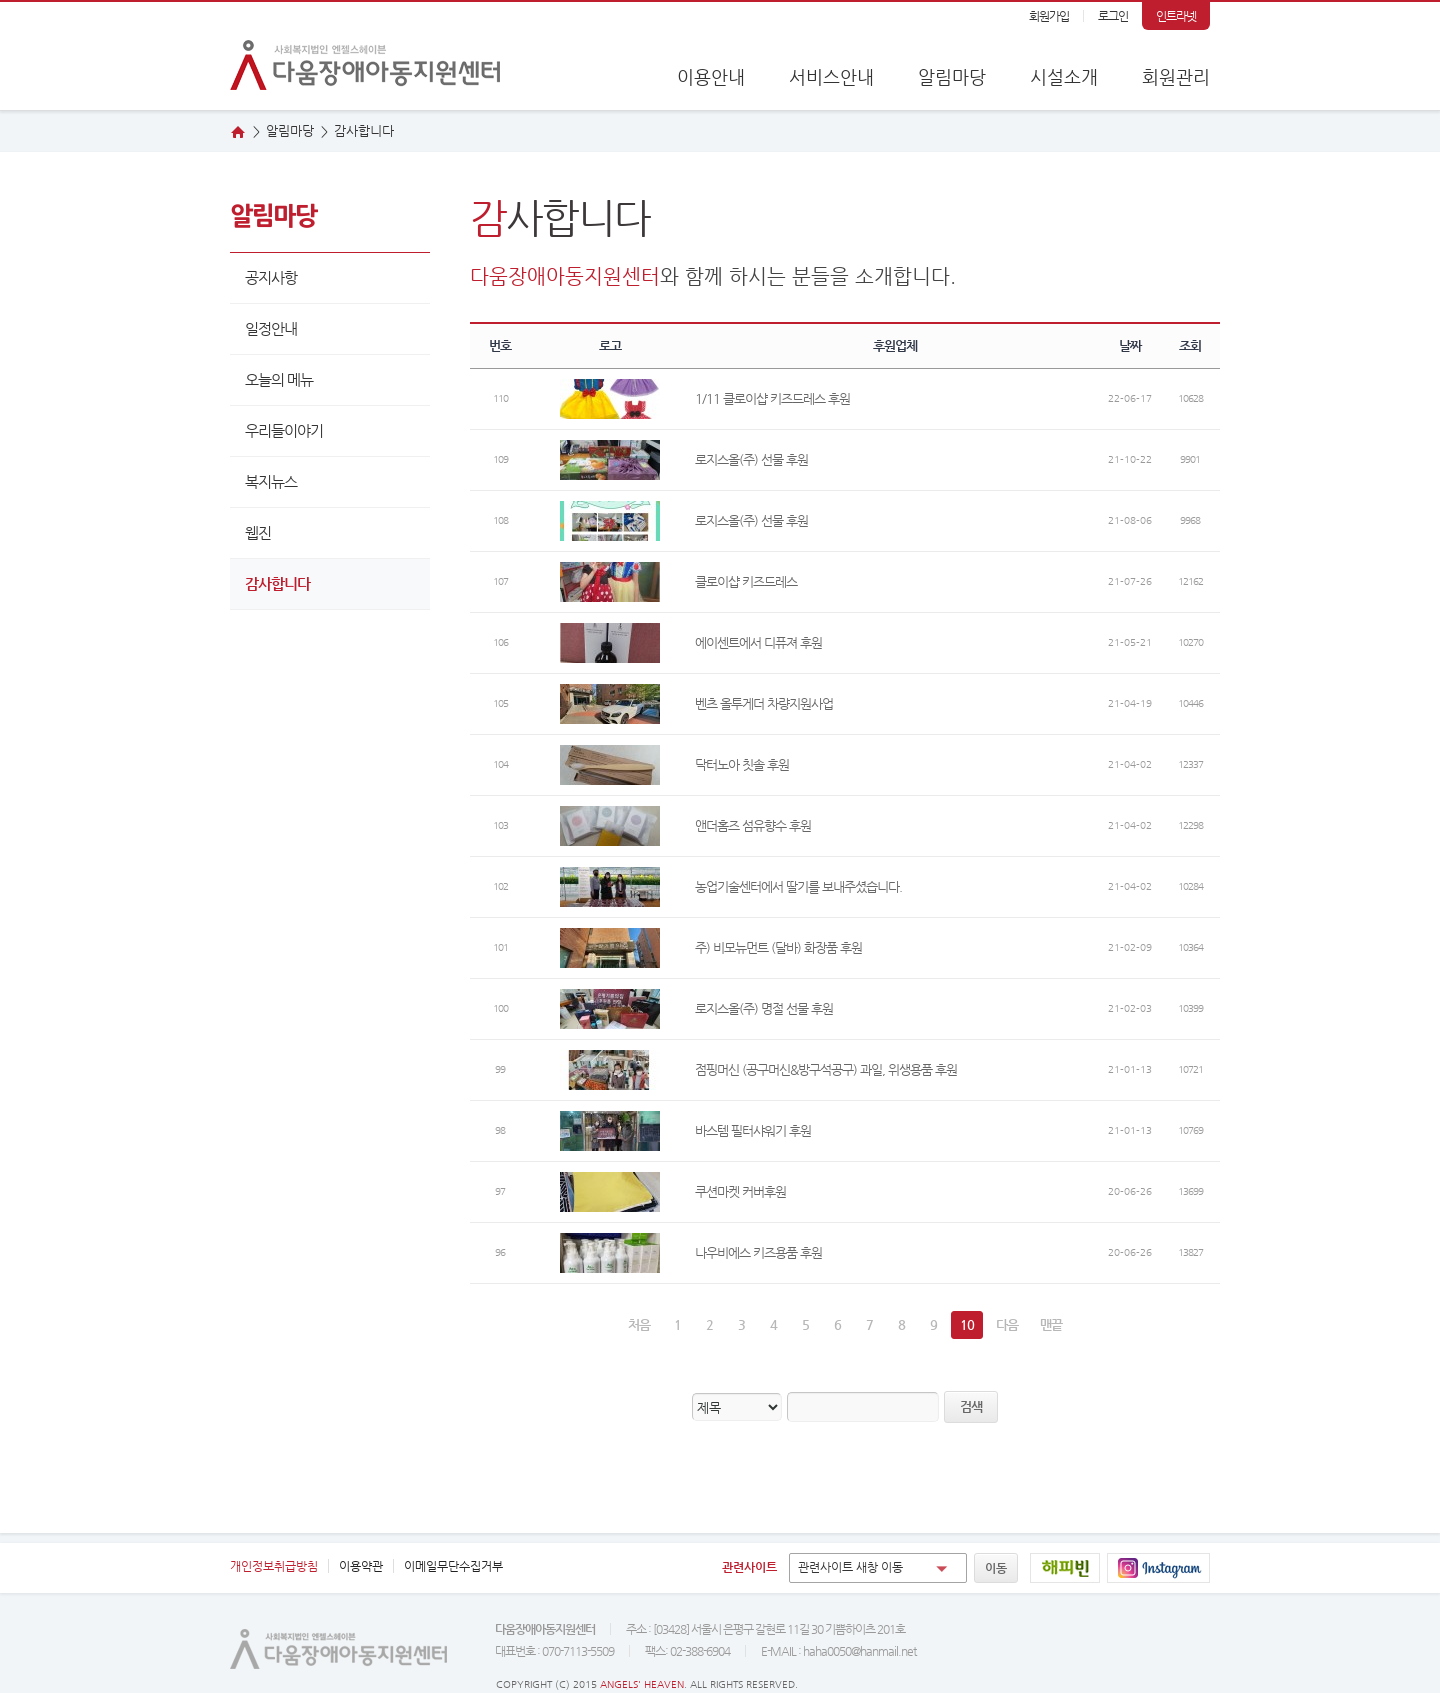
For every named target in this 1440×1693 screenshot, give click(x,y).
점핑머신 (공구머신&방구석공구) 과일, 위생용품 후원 (826, 1069)
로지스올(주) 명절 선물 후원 (764, 1008)
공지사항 (271, 277)
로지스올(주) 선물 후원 (751, 459)
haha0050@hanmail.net (859, 1651)
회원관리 (1176, 76)
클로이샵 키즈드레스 (746, 581)
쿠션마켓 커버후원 (740, 1191)
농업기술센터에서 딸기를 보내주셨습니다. (798, 886)
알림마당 (952, 76)
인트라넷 (1176, 16)
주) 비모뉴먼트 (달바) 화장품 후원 (778, 947)
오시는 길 (1393, 217)
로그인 (1113, 16)
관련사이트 (749, 1567)
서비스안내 (831, 76)
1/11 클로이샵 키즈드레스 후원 (772, 398)
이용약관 (361, 1566)
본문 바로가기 (0, 2)
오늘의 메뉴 (279, 379)
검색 (971, 1406)
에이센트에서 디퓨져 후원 (758, 642)
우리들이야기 (284, 430)
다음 (1007, 1324)
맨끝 (1051, 1324)
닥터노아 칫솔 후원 (742, 764)
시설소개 (1064, 76)
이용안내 (711, 76)
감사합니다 (277, 583)
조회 (1190, 345)
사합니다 (364, 130)
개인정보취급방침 (274, 1566)
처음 (639, 1324)
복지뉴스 (271, 481)
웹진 (1393, 279)
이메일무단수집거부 (453, 1566)
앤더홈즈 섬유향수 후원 (753, 825)
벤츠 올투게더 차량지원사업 (764, 703)
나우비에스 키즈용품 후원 (758, 1252)
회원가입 (1049, 16)
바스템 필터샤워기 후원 (753, 1130)
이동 (996, 1568)
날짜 (1130, 345)
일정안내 (271, 328)
